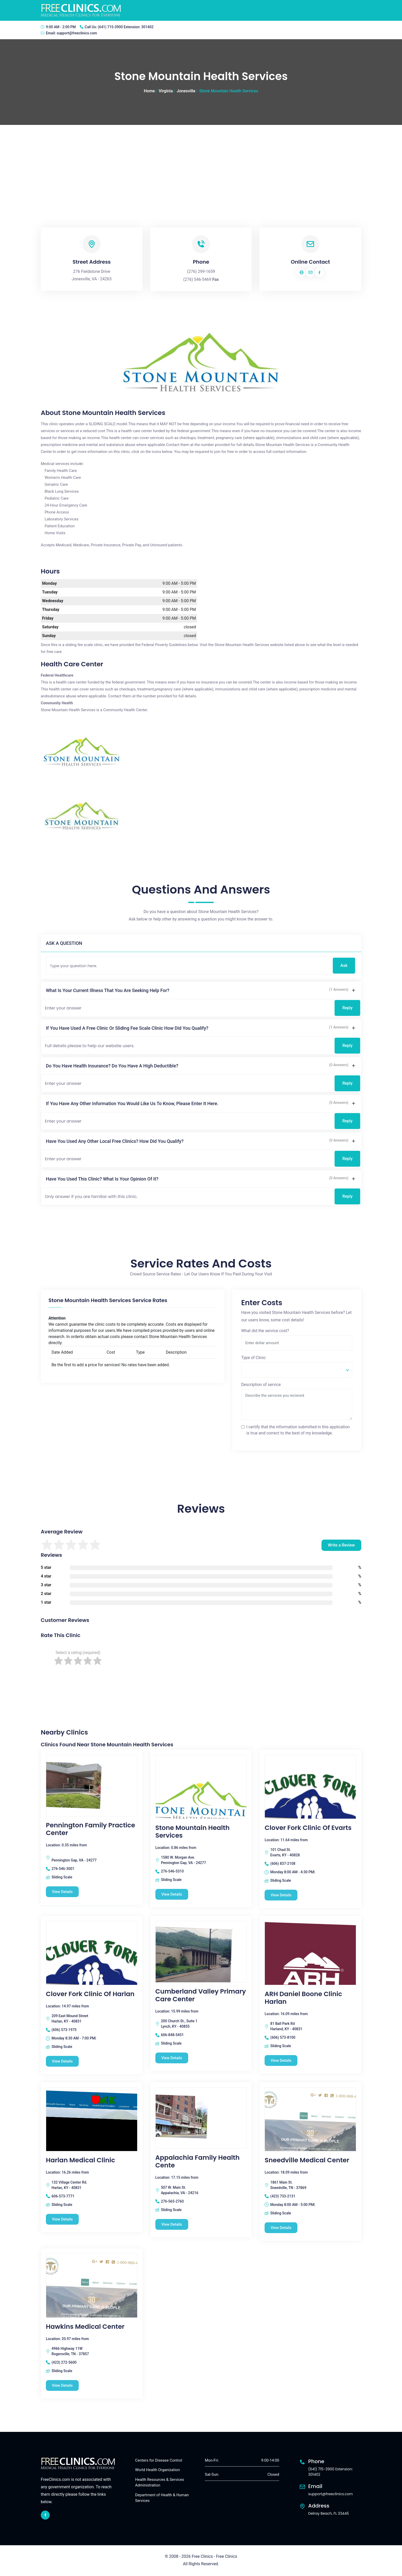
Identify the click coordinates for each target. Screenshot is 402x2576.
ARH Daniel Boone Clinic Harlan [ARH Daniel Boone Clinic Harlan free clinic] (303, 1998)
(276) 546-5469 (197, 279)
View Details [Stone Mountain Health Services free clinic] (172, 1894)
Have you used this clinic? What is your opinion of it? (102, 1179)
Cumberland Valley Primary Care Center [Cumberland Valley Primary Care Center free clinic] (200, 1995)
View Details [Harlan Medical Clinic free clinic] (63, 2219)
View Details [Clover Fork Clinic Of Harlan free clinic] (63, 2061)
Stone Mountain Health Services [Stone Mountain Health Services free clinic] (192, 1831)
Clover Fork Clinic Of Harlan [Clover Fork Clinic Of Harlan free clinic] (90, 1994)
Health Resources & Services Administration (159, 2483)
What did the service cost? (265, 1330)
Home (149, 90)
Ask (343, 965)
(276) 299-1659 (201, 271)
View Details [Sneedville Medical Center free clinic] (281, 2228)
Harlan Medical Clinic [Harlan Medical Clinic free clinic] (80, 2160)
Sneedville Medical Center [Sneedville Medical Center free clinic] (307, 2160)
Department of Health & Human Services (162, 2498)
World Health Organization (157, 2470)
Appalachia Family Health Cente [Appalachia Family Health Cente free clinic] (197, 2161)
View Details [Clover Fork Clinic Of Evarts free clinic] (281, 1895)
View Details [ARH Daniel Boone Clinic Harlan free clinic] (281, 2060)
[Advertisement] (201, 163)
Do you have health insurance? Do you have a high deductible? (112, 1065)
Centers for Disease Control (158, 2461)
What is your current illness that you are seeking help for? (107, 990)
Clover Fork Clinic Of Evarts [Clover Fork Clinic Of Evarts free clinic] (308, 1828)
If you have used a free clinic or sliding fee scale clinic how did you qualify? (127, 1028)
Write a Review (341, 1545)
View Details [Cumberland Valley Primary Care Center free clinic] (172, 2058)
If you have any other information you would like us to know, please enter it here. (132, 1103)
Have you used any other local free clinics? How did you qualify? (115, 1141)
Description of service (261, 1384)
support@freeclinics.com (77, 33)
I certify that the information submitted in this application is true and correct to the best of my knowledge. (298, 1429)
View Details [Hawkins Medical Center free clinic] (63, 2385)
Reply (347, 1007)
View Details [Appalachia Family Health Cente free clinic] (172, 2224)
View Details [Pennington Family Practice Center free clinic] (63, 1891)
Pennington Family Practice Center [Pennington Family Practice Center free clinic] (90, 1829)
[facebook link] (45, 2515)
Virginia (166, 90)
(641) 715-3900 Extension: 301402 (125, 27)
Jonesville (186, 90)
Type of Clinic (253, 1357)
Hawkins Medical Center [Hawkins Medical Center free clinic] (85, 2327)
